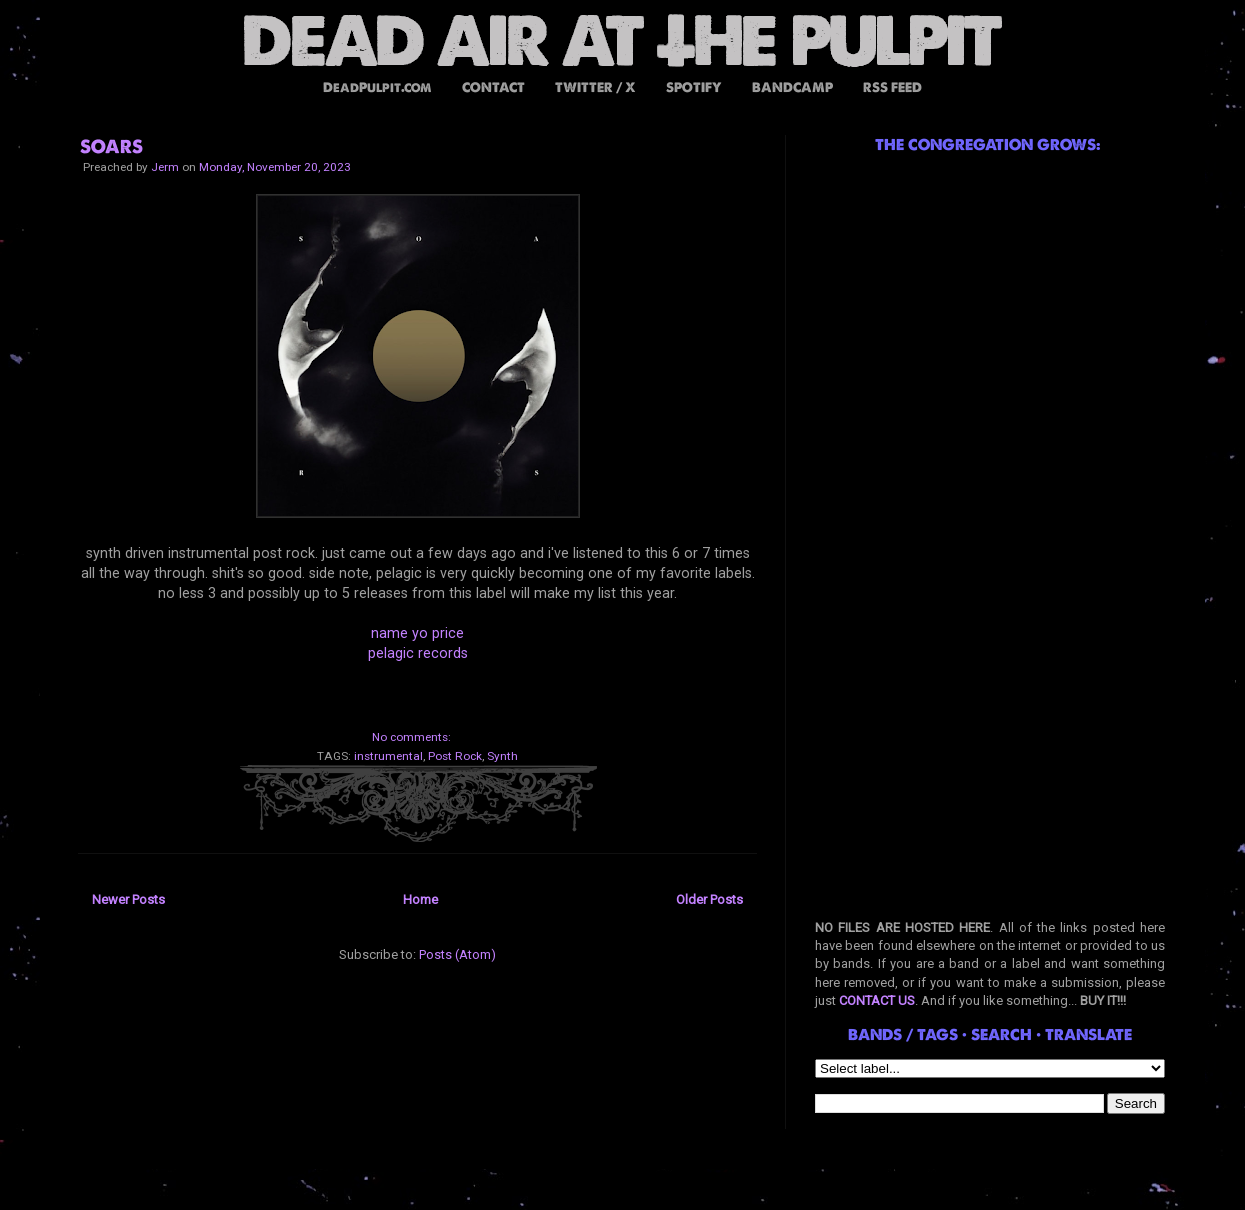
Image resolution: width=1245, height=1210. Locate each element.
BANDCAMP (792, 87)
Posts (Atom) (457, 954)
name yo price (417, 633)
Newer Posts (128, 899)
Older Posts (709, 899)
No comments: (411, 737)
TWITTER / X (595, 87)
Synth (502, 756)
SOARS (111, 146)
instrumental (388, 756)
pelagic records (418, 653)
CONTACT (493, 87)
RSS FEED (892, 87)
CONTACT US (877, 1000)
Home (420, 899)
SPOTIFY (694, 87)
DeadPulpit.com (377, 87)
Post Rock (455, 756)
